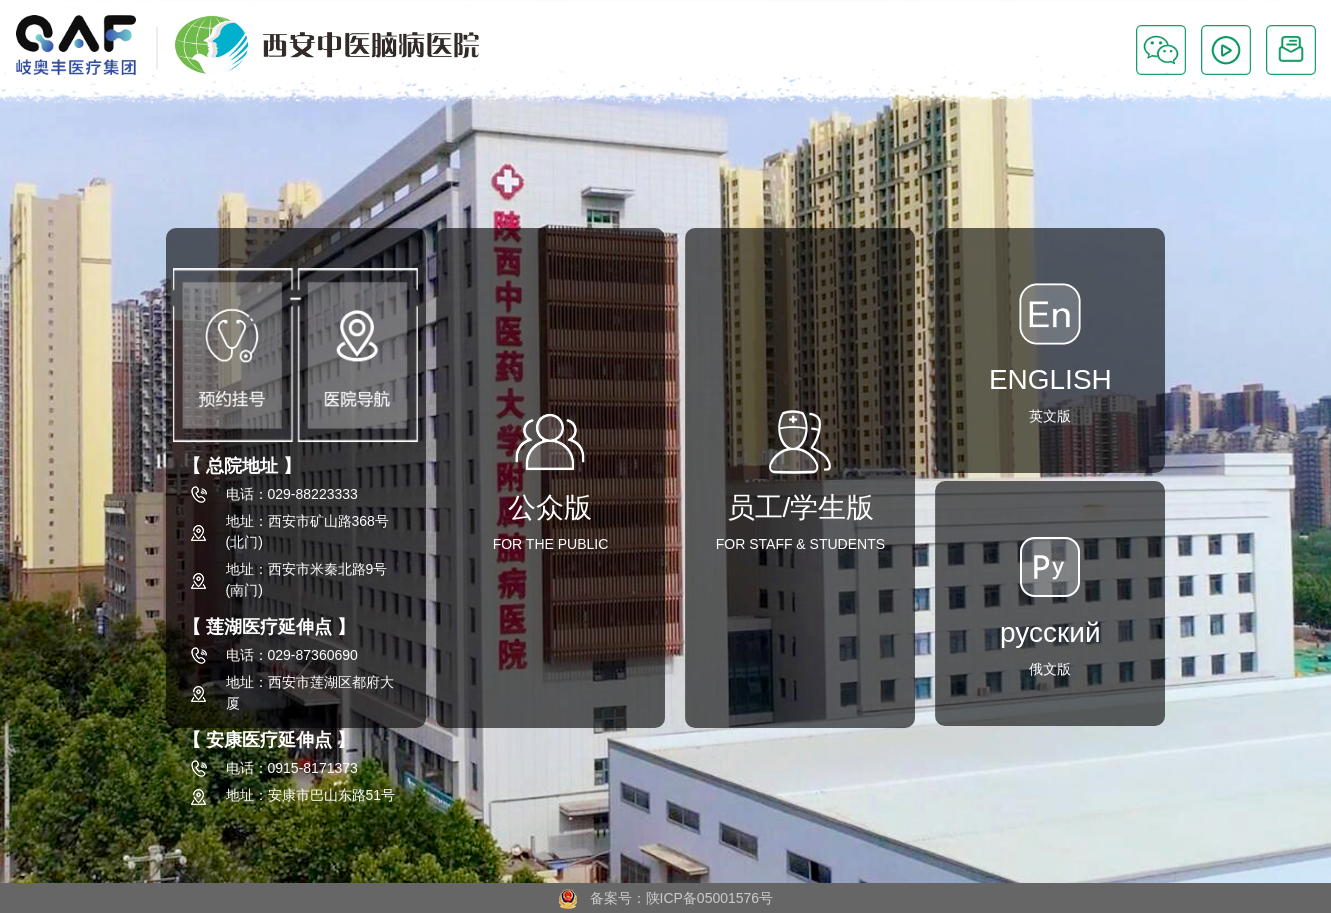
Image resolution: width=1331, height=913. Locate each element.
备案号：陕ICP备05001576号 (665, 898)
